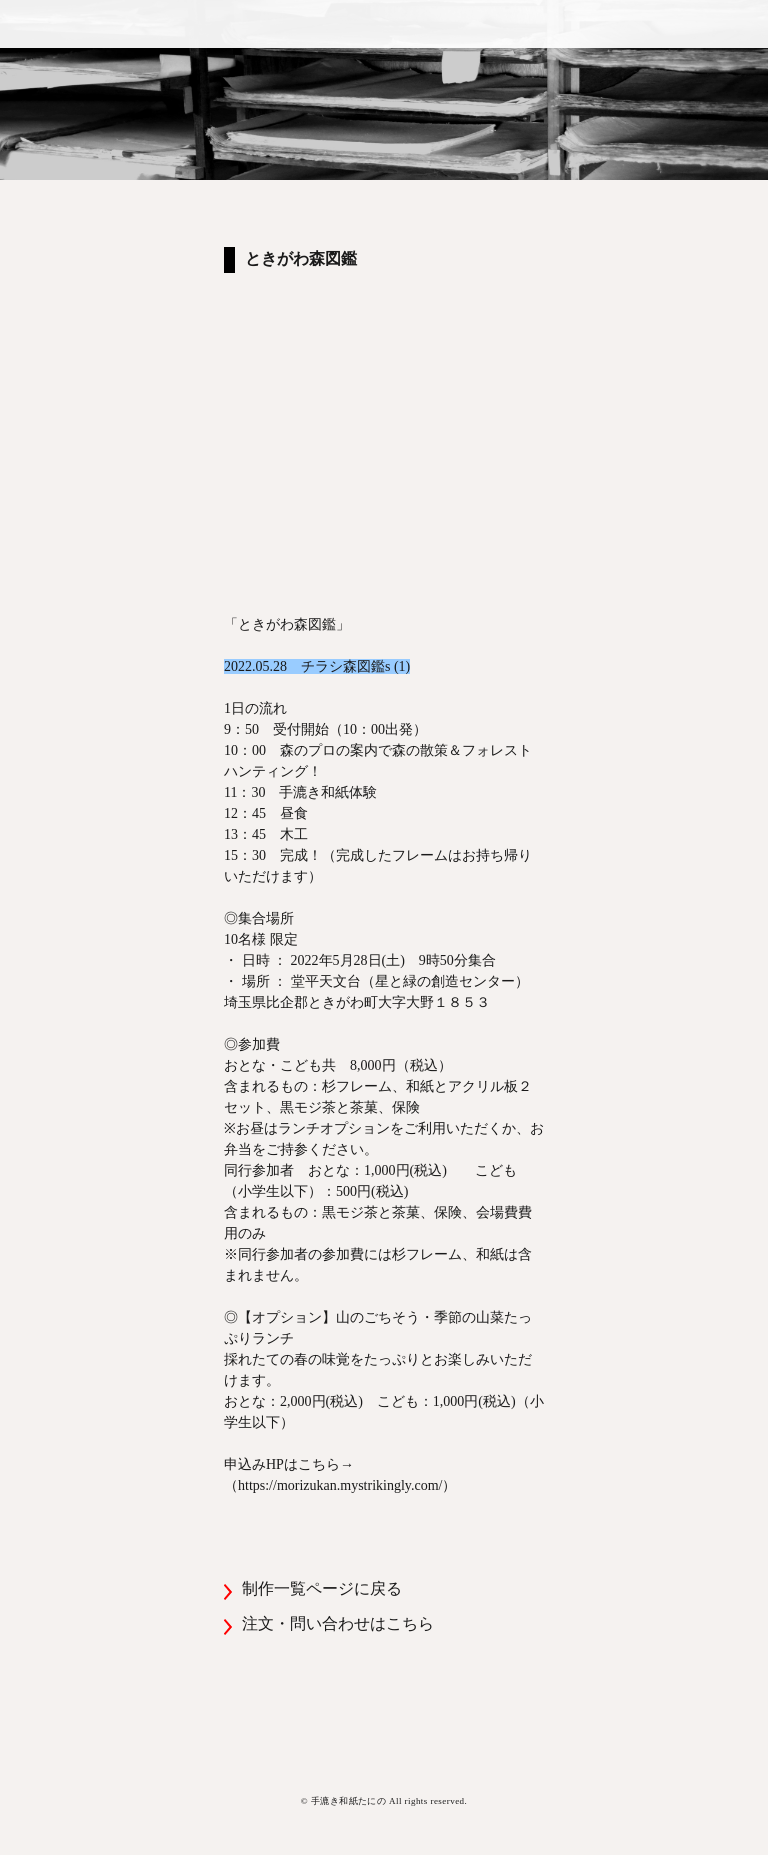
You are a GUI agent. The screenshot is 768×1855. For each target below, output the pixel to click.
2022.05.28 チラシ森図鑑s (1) (317, 666)
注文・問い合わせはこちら (338, 1623)
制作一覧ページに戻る (322, 1588)
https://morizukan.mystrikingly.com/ (340, 1485)
